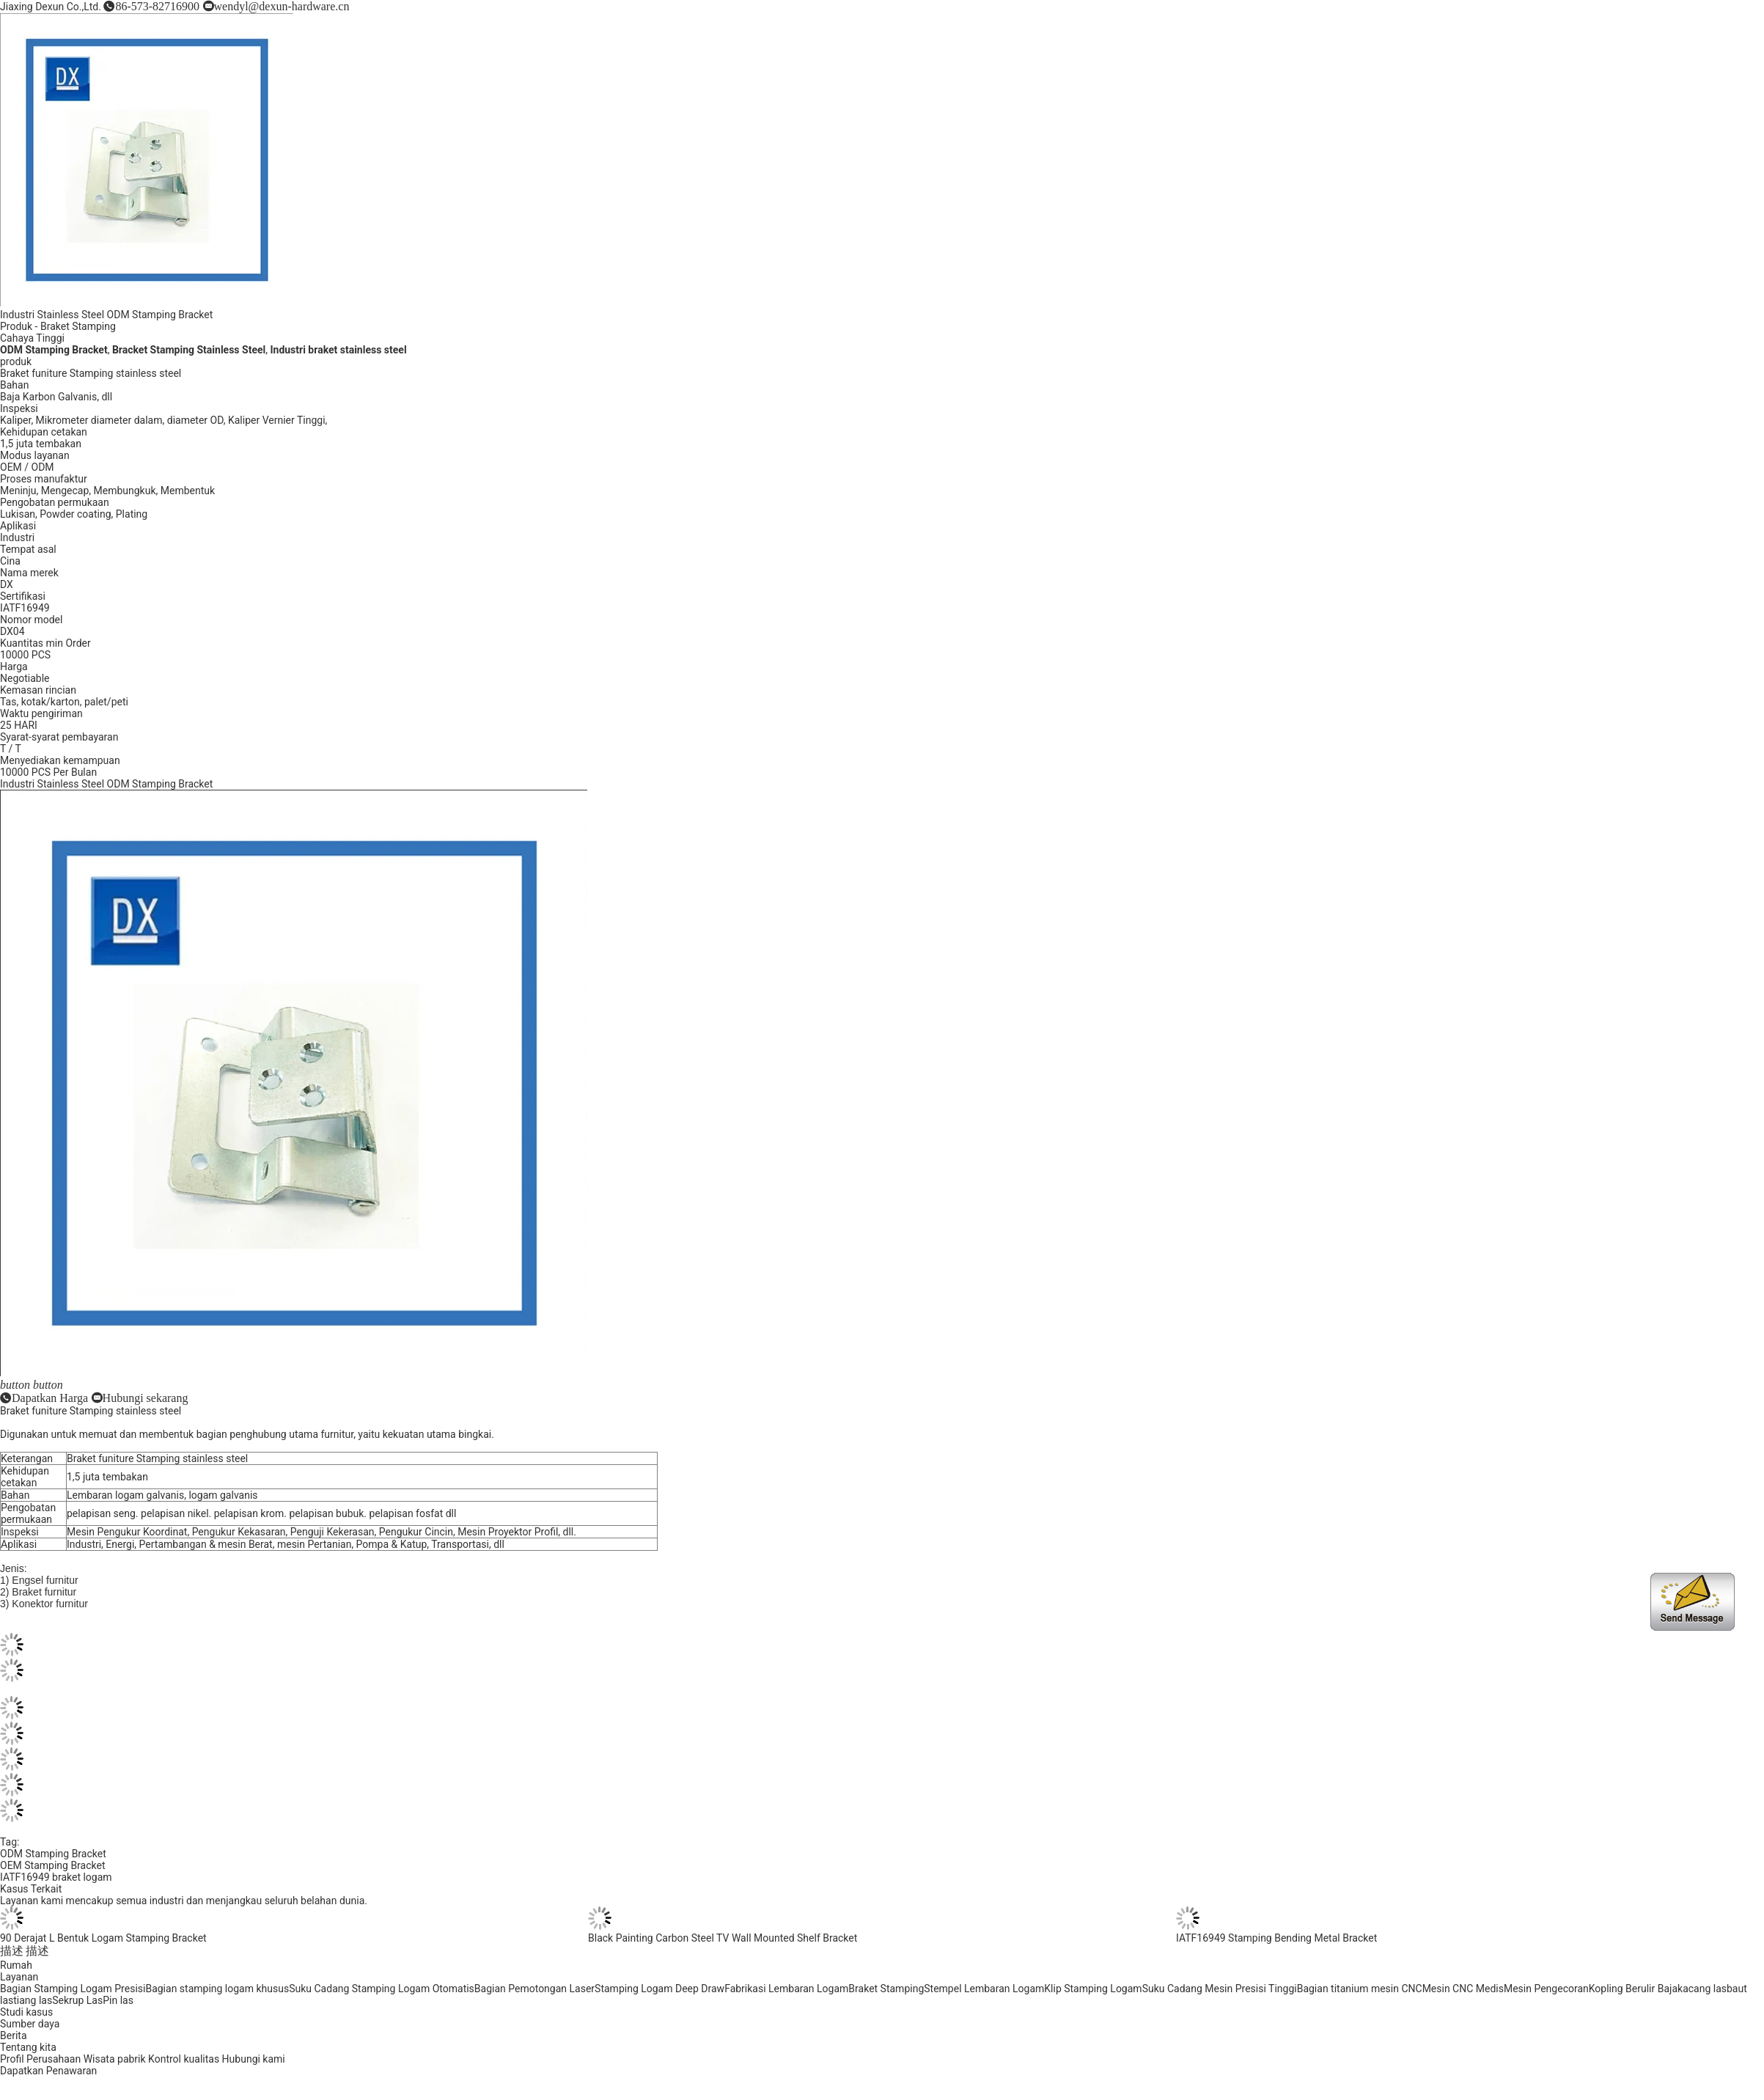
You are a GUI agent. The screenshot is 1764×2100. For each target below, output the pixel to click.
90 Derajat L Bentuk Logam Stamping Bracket (103, 1938)
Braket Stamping (78, 326)
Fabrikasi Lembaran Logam (786, 1988)
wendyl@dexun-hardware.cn (282, 6)
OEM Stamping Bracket (53, 1865)
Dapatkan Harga (50, 1397)
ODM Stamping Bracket (53, 1853)
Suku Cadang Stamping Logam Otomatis (381, 1988)
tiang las (32, 2000)
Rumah (16, 1965)
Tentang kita (28, 2047)
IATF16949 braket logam (56, 1877)
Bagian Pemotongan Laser (534, 1988)
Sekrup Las (77, 2000)
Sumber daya (29, 2024)
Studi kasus (26, 2012)
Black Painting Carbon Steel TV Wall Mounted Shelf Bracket (722, 1938)
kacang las (1702, 1988)
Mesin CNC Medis (1463, 1988)
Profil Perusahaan (40, 2059)
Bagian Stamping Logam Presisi (72, 1988)
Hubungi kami (253, 2059)
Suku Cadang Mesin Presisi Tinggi (1219, 1988)
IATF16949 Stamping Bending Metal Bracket (1276, 1938)
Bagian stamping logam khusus (217, 1988)
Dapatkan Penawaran (48, 2071)
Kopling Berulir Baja (1633, 1988)
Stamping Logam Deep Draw (659, 1988)
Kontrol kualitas (183, 2059)
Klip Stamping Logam (1093, 1988)
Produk (16, 326)
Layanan (19, 1977)
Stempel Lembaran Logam (984, 1988)
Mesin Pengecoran (1546, 1988)
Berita (13, 2035)
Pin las (118, 2000)
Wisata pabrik (115, 2059)
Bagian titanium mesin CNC (1359, 1988)
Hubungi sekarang (145, 1397)
